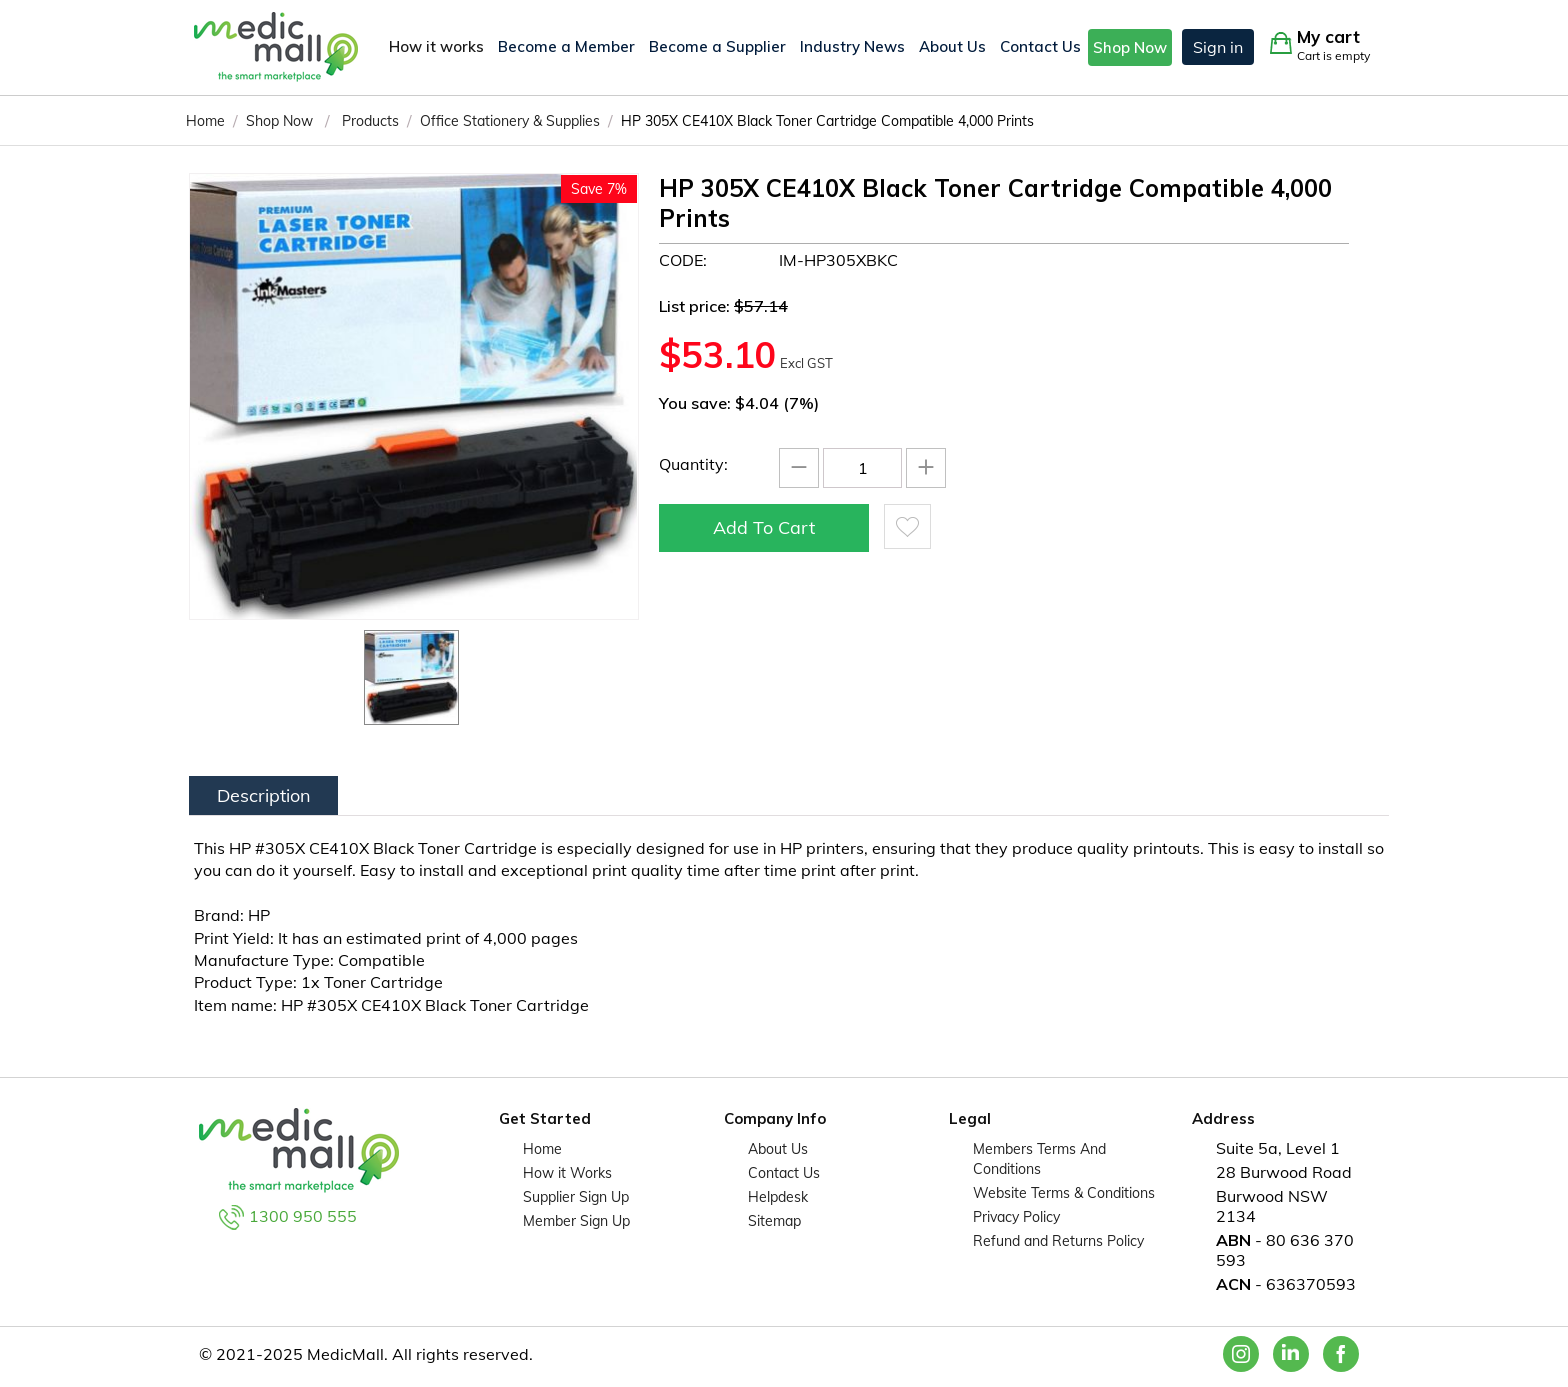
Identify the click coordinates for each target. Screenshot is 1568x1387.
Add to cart (764, 527)
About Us (952, 46)
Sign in (1218, 47)
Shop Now (1130, 47)
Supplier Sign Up (576, 1197)
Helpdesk (778, 1197)
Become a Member (566, 46)
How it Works (567, 1173)
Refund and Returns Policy (1058, 1241)
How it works (436, 46)
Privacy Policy (1016, 1217)
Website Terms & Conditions (1064, 1193)
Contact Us (1040, 46)
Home (542, 1149)
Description (264, 795)
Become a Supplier (717, 46)
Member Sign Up (576, 1221)
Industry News (852, 46)
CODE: (683, 260)
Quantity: (693, 464)
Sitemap (774, 1221)
